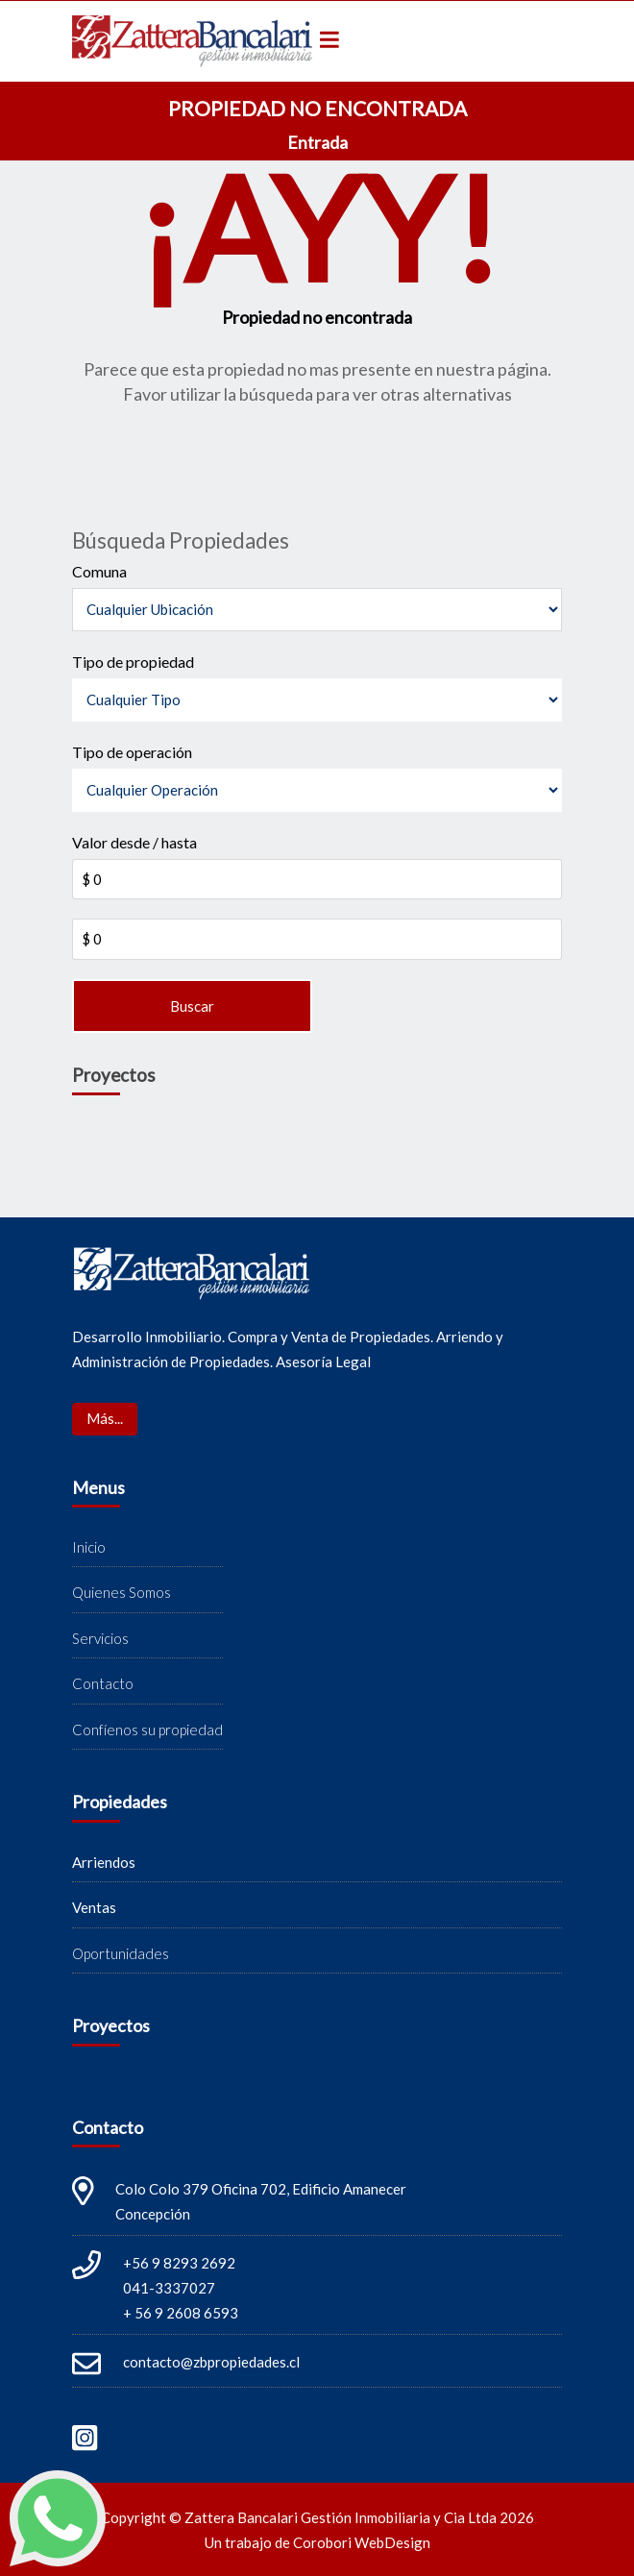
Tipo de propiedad (133, 661)
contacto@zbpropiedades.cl (211, 2361)
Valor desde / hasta (134, 842)
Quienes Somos (121, 1592)
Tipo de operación (132, 752)
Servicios (100, 1638)
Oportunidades (120, 1953)
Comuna (99, 571)
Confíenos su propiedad (147, 1729)
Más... (104, 1418)
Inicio (89, 1547)
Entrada (317, 142)
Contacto (103, 1683)
